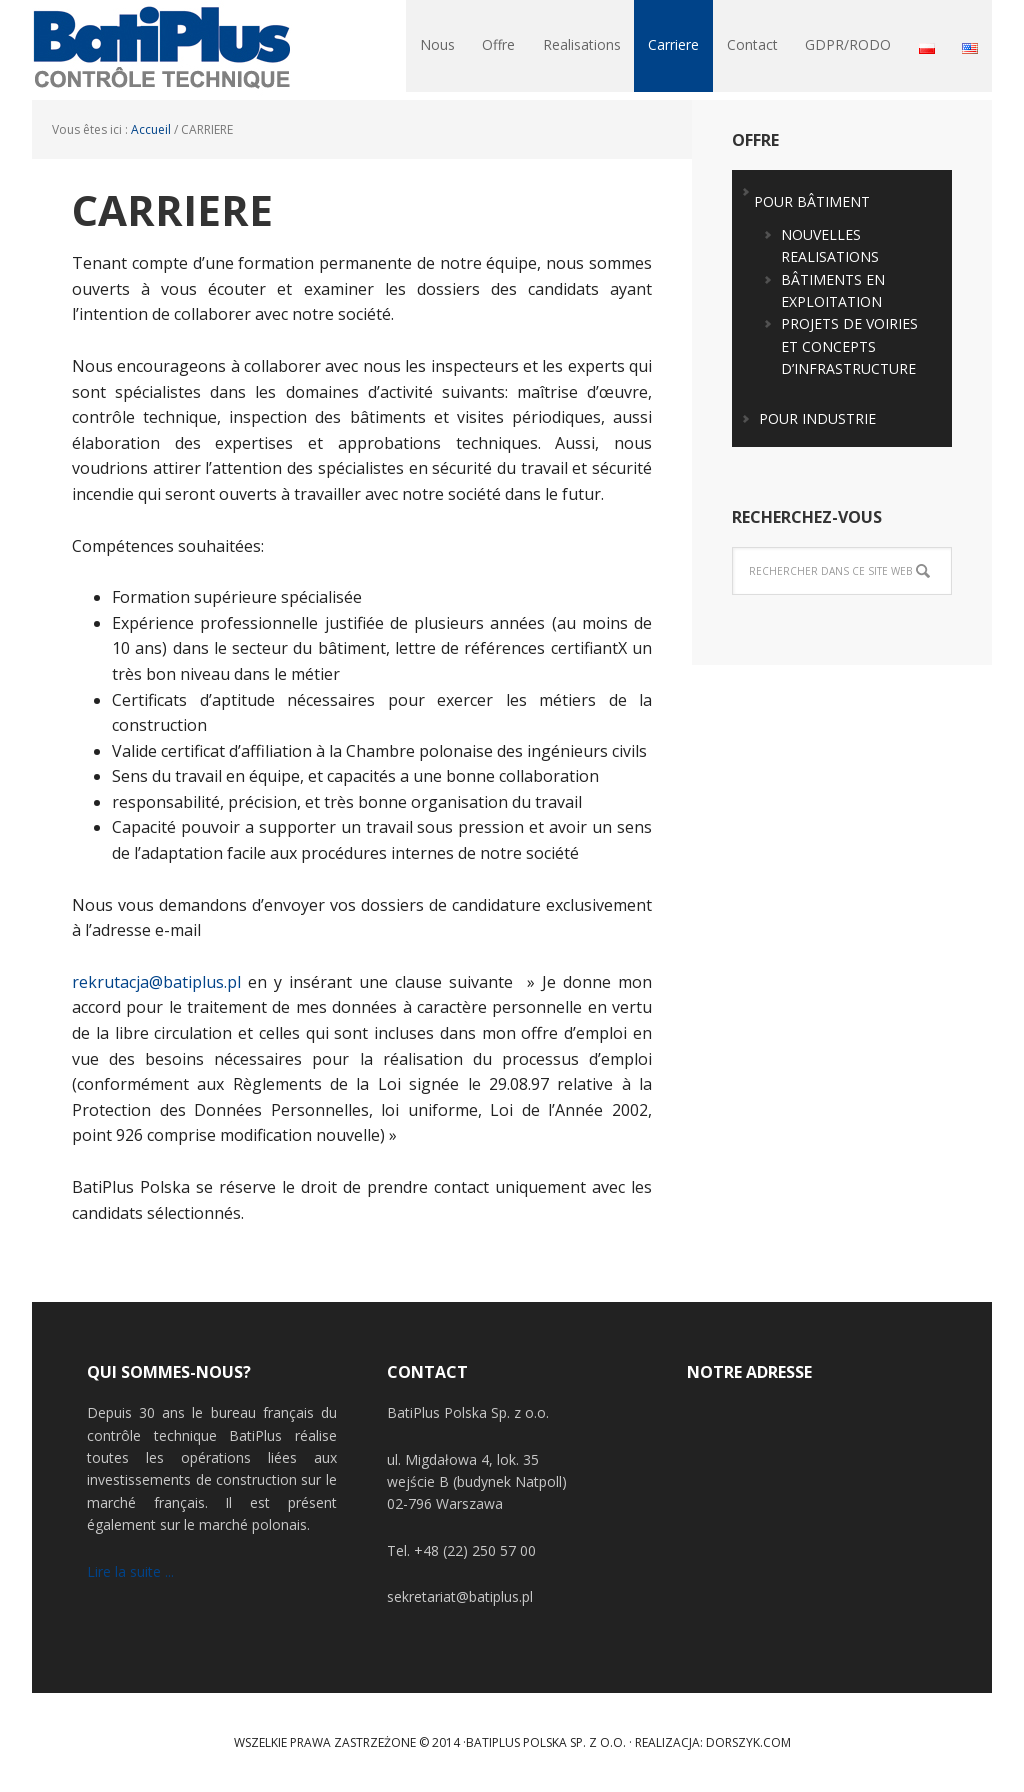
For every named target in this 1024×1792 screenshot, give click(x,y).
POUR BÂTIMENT (812, 201)
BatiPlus (162, 50)
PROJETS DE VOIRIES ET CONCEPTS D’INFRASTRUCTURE (849, 346)
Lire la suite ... (130, 1571)
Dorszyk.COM (748, 1742)
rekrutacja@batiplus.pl (156, 982)
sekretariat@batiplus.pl (460, 1596)
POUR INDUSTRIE (817, 418)
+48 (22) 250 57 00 (475, 1550)
